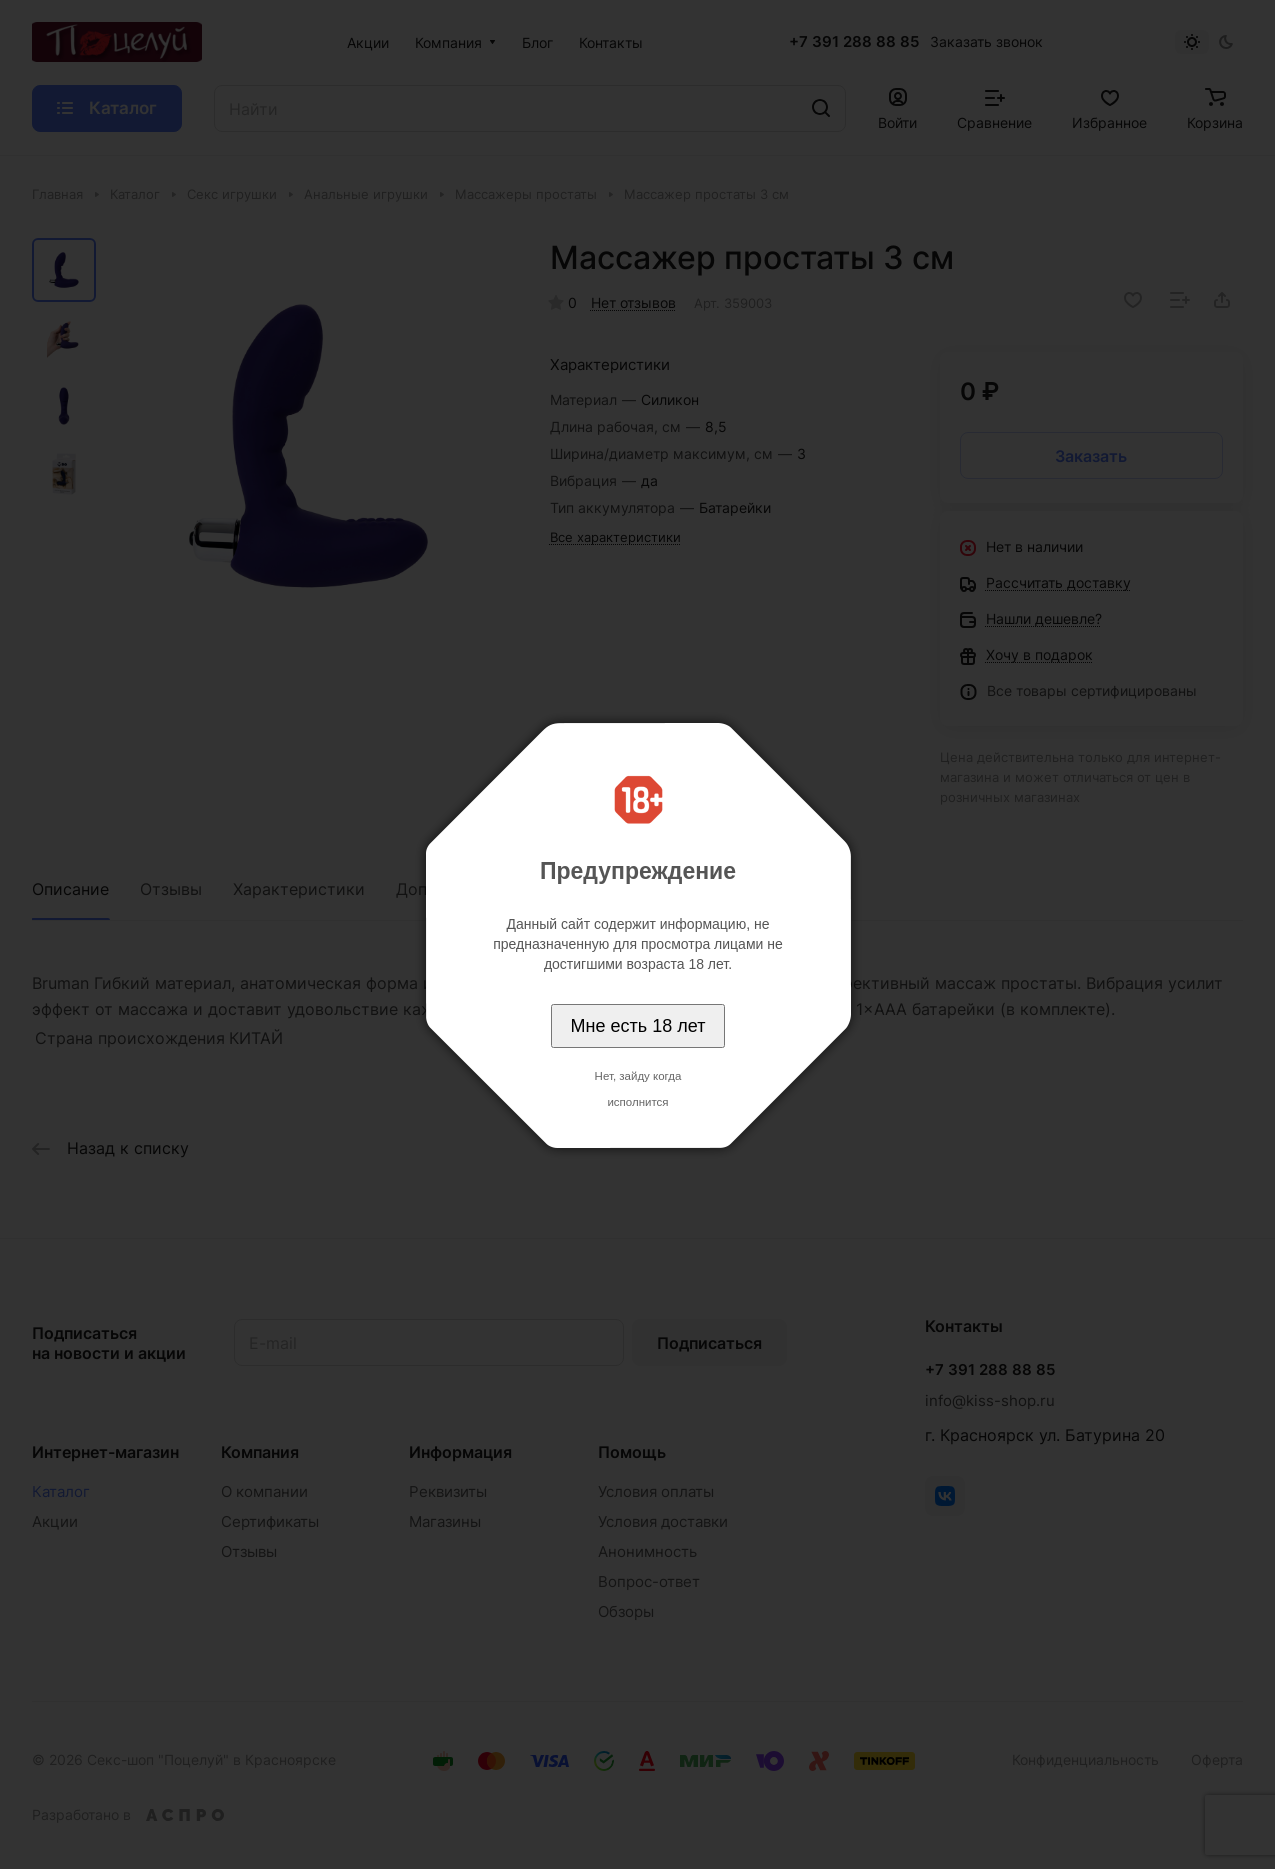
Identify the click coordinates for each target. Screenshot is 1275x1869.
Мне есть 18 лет (638, 1026)
